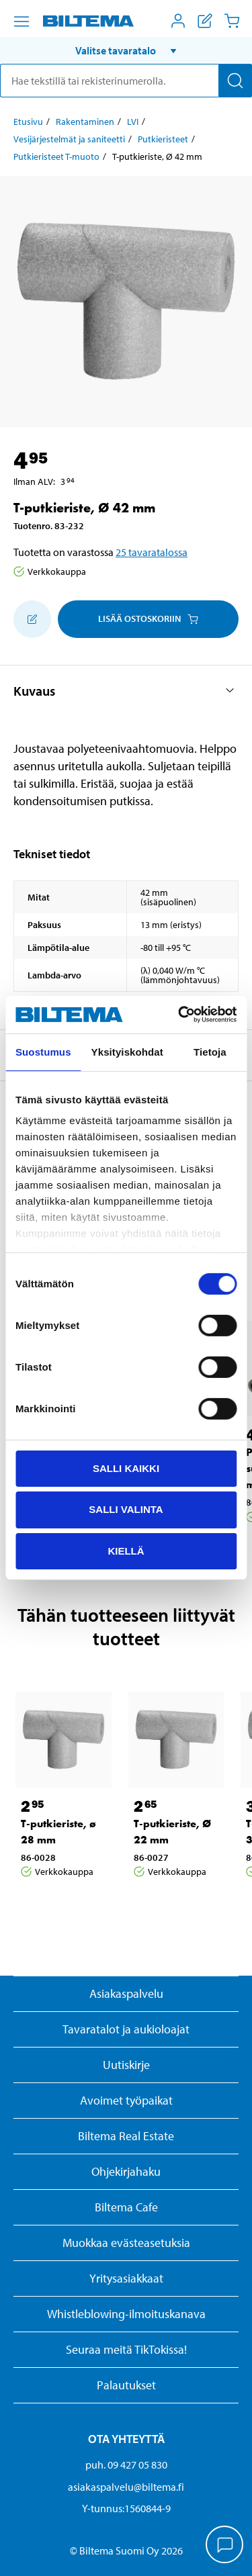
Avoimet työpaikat (126, 2100)
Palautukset (126, 2385)
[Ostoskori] (231, 21)
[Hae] (235, 80)
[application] (225, 2546)
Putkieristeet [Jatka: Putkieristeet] (163, 139)
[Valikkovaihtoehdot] (21, 21)
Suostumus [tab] (43, 1051)
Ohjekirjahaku (126, 2171)
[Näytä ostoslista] (205, 21)
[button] (126, 50)
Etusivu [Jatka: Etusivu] (28, 122)
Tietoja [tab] (210, 1051)
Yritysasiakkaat (126, 2278)
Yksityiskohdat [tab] (127, 1051)
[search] (126, 80)
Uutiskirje (126, 2064)
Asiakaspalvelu (126, 1993)
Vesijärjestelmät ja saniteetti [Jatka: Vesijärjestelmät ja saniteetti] (69, 139)
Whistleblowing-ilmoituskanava (126, 2313)
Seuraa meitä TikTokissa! (126, 2349)
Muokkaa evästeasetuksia (126, 2242)
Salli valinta (126, 1509)
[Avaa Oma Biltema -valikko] (178, 21)
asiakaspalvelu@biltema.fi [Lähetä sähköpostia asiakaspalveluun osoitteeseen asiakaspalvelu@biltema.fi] (126, 2486)
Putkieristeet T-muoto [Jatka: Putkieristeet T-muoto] (56, 156)
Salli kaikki (126, 1467)
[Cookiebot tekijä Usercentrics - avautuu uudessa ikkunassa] (179, 1014)
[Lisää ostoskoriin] (32, 619)
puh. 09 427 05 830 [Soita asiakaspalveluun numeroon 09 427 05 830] (126, 2464)
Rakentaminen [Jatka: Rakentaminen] (85, 122)
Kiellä (126, 1551)
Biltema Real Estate (126, 2136)
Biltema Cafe (126, 2207)
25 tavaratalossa (151, 552)
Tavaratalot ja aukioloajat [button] (126, 2029)
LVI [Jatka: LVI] (132, 122)
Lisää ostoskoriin (148, 618)
